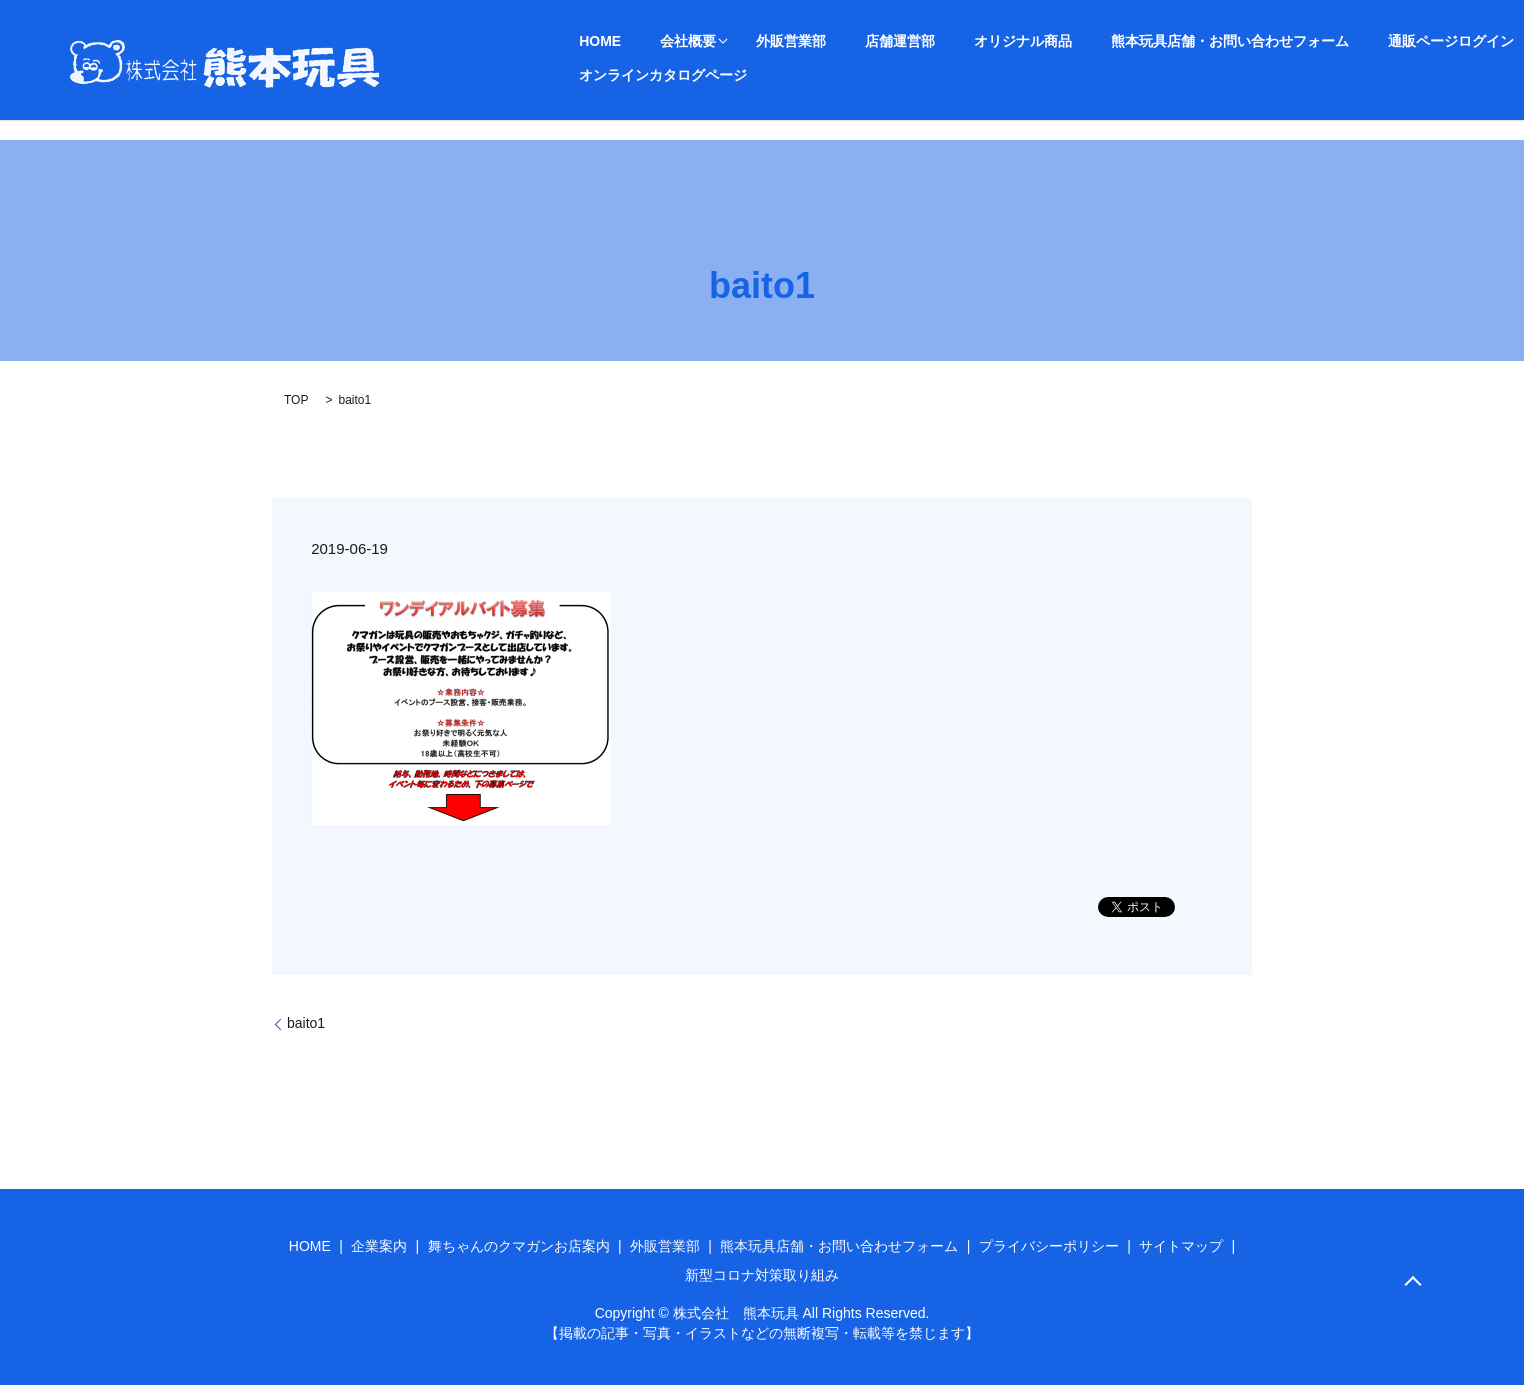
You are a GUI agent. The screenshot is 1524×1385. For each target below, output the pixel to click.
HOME (588, 40)
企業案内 (379, 1246)
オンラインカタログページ (651, 74)
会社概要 (651, 40)
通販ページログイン (1302, 40)
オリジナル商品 (924, 40)
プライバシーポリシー (1049, 1246)
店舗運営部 (826, 40)
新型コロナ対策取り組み (762, 1275)
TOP (296, 400)
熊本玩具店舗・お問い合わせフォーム (1106, 40)
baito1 (306, 1023)
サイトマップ (1181, 1246)
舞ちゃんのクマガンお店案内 (519, 1246)
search (764, 75)
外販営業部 (742, 40)
